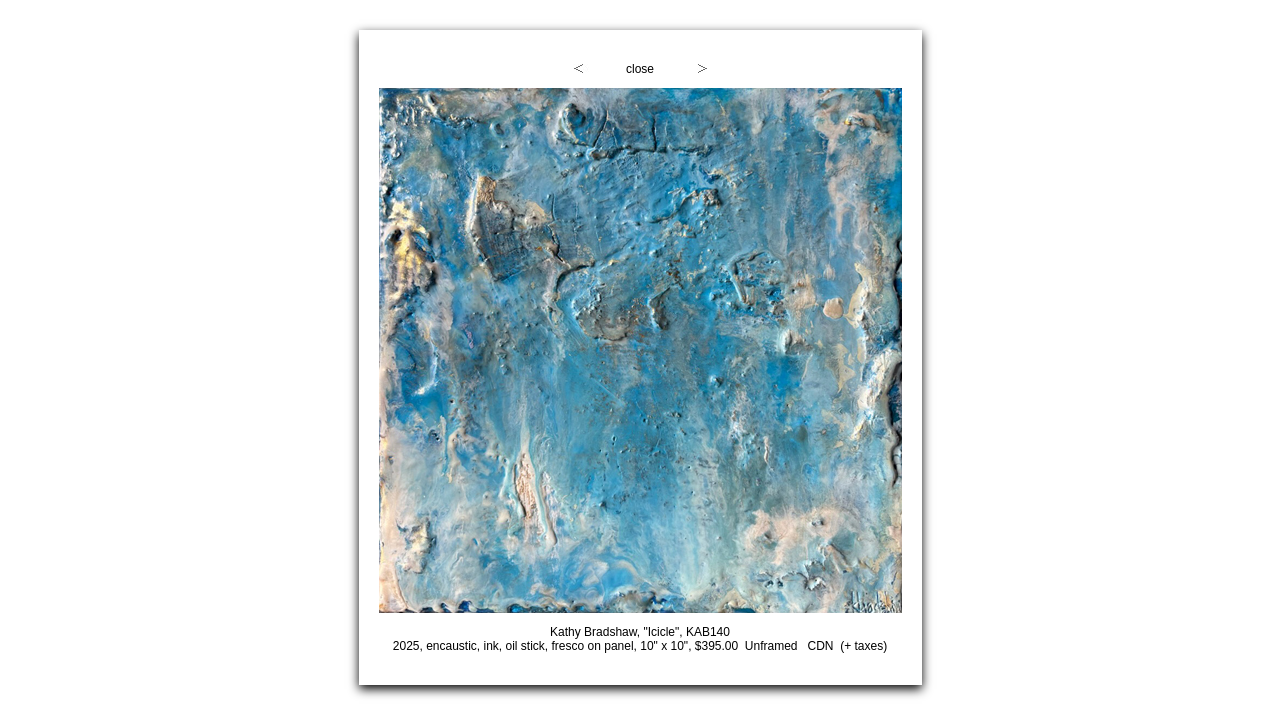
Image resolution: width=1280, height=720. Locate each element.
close (640, 69)
